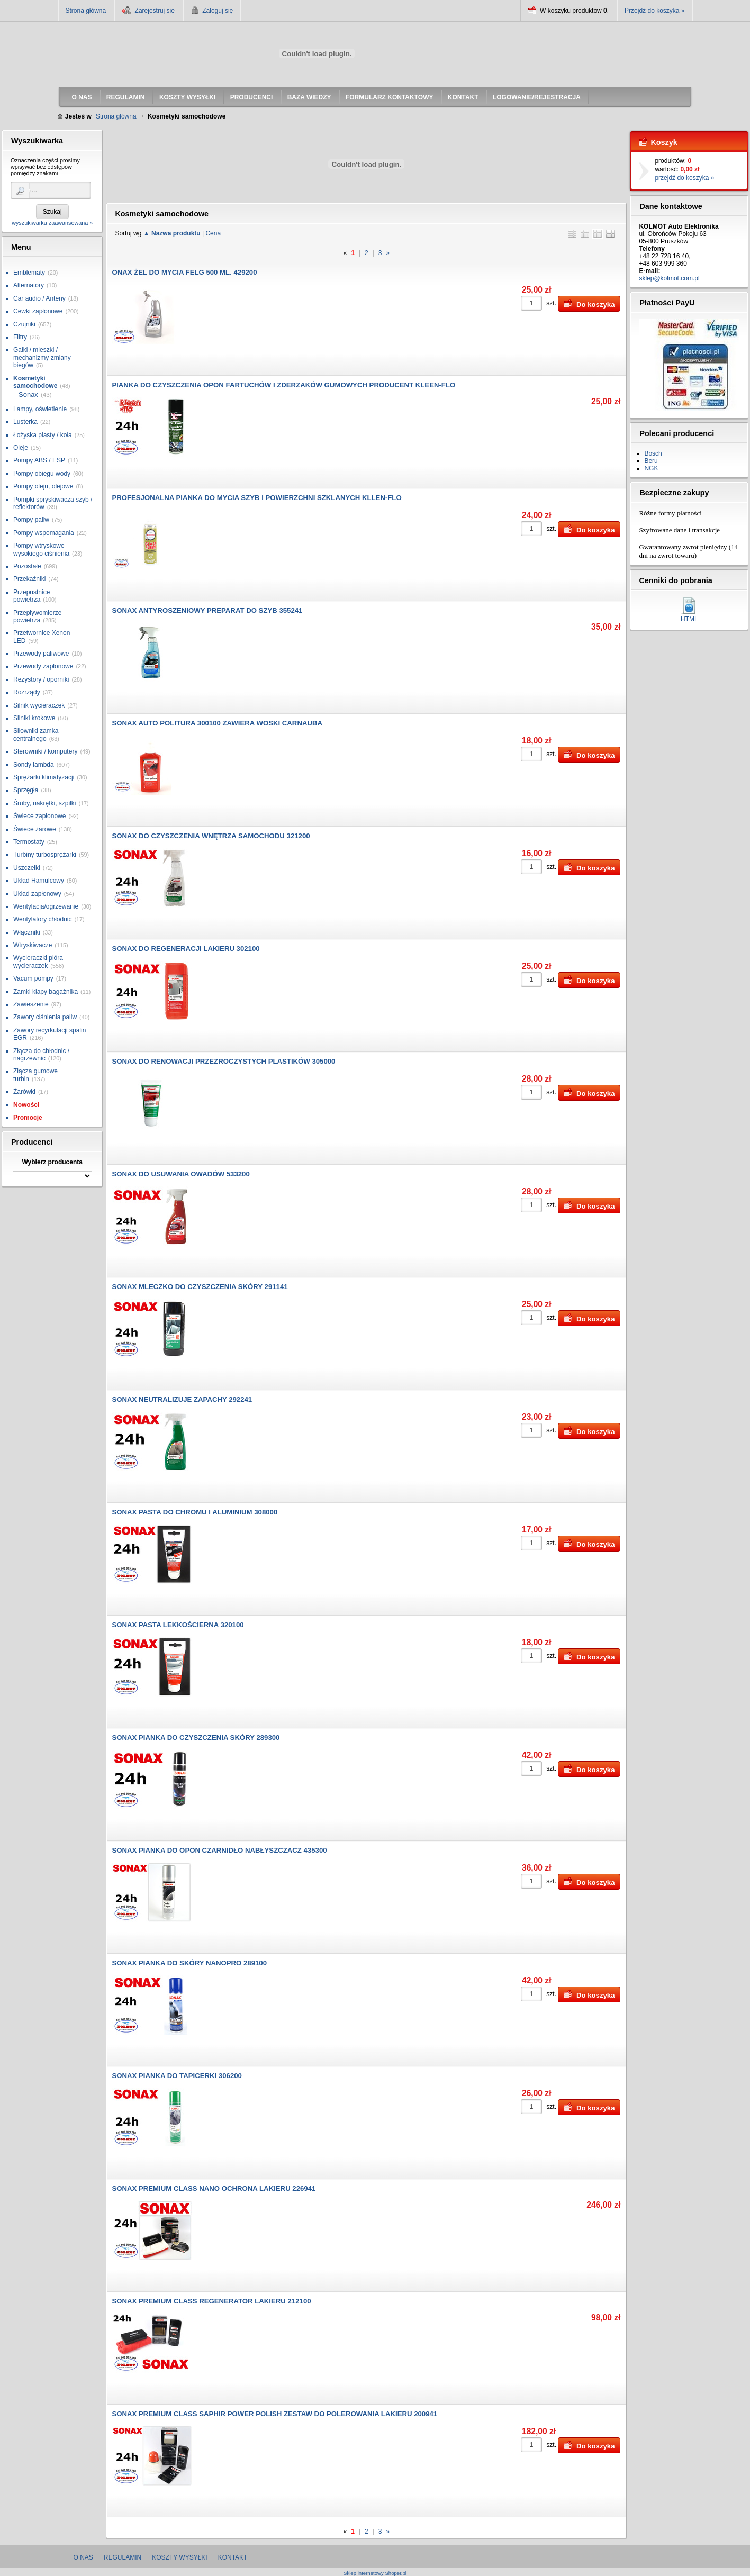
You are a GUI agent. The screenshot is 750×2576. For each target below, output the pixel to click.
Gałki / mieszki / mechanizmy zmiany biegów (42, 357)
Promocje (27, 1117)
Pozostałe (27, 566)
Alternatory (28, 285)
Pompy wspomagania (43, 533)
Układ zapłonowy (37, 893)
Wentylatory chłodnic (42, 919)
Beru (650, 461)
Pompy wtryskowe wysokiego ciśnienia (41, 549)
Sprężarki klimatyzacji (43, 777)
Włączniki (26, 932)
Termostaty (28, 842)
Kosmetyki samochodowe (35, 382)
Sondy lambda (33, 764)
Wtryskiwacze (32, 945)
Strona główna (86, 10)
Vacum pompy (33, 978)
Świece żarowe (34, 829)
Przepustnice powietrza (31, 595)
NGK (651, 468)
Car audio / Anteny (39, 298)
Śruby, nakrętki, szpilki (44, 803)
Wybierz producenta (52, 1162)
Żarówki (24, 1091)
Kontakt (233, 2557)
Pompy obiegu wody (41, 473)
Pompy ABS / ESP (39, 460)
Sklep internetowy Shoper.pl (375, 2573)
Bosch (653, 453)
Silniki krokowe (34, 718)
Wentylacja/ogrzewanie (45, 906)
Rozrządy (26, 692)
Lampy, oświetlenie (40, 409)
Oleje (20, 447)
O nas (83, 2557)
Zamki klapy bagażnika (45, 991)
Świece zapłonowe (39, 816)
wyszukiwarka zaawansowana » (52, 223)
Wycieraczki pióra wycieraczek (38, 961)
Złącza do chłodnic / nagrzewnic (41, 1054)
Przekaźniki (29, 579)
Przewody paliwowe (41, 653)
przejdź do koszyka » (684, 178)
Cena (213, 233)
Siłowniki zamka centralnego (35, 734)
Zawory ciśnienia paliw (45, 1017)
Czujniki (24, 324)
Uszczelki (26, 868)
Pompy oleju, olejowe (43, 486)
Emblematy (29, 272)
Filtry (20, 337)
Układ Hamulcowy (38, 880)
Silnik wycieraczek (39, 705)
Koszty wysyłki (179, 2557)
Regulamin (122, 2557)
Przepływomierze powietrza (37, 616)
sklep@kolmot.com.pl (669, 278)
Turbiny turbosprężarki (44, 854)
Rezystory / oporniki (41, 679)
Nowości (26, 1105)
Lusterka (25, 421)
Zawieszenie (31, 1004)
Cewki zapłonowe (37, 311)
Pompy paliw (31, 519)
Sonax (28, 394)
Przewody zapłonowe (43, 666)
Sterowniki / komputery (45, 751)
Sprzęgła (25, 790)
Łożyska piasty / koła (42, 435)
